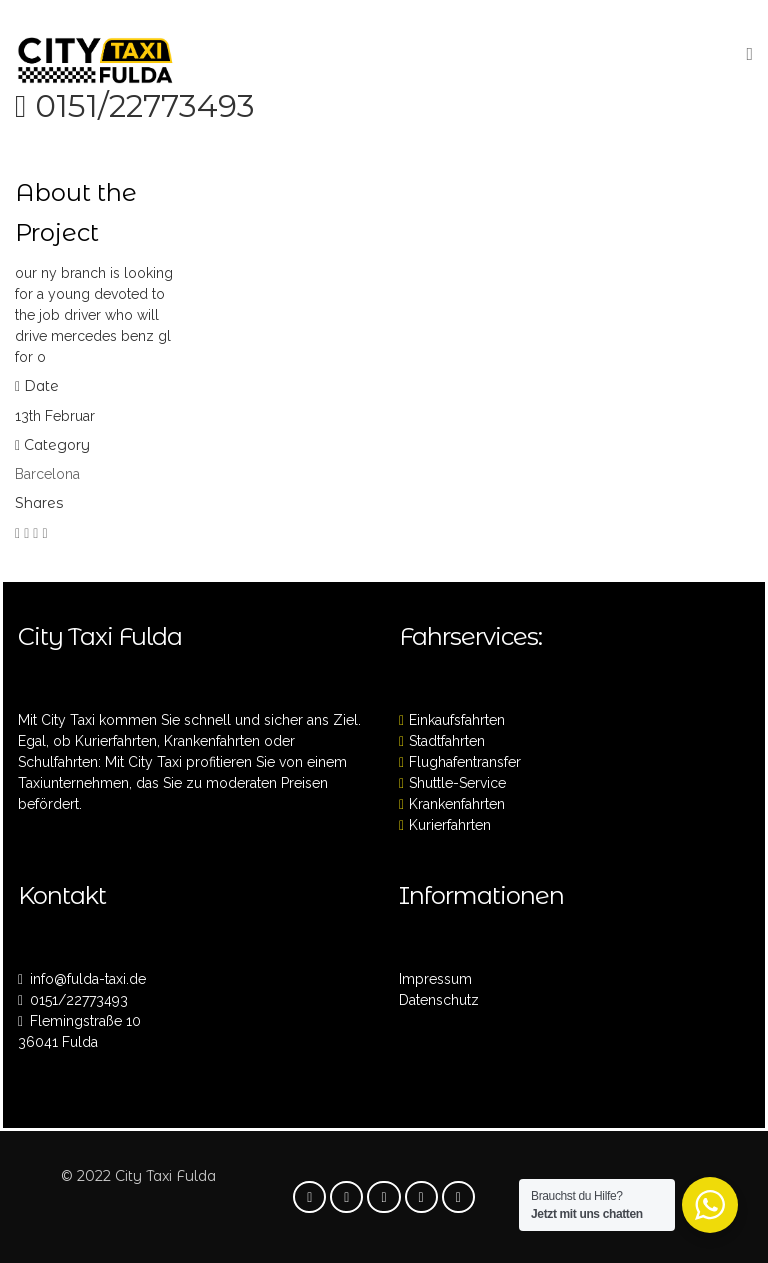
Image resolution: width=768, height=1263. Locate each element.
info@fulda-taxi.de (88, 979)
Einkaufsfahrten (457, 720)
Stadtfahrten (447, 741)
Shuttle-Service (457, 783)
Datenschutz (439, 1000)
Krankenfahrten (457, 804)
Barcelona (47, 474)
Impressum (435, 979)
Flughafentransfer (465, 762)
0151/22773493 (145, 106)
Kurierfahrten (450, 825)
